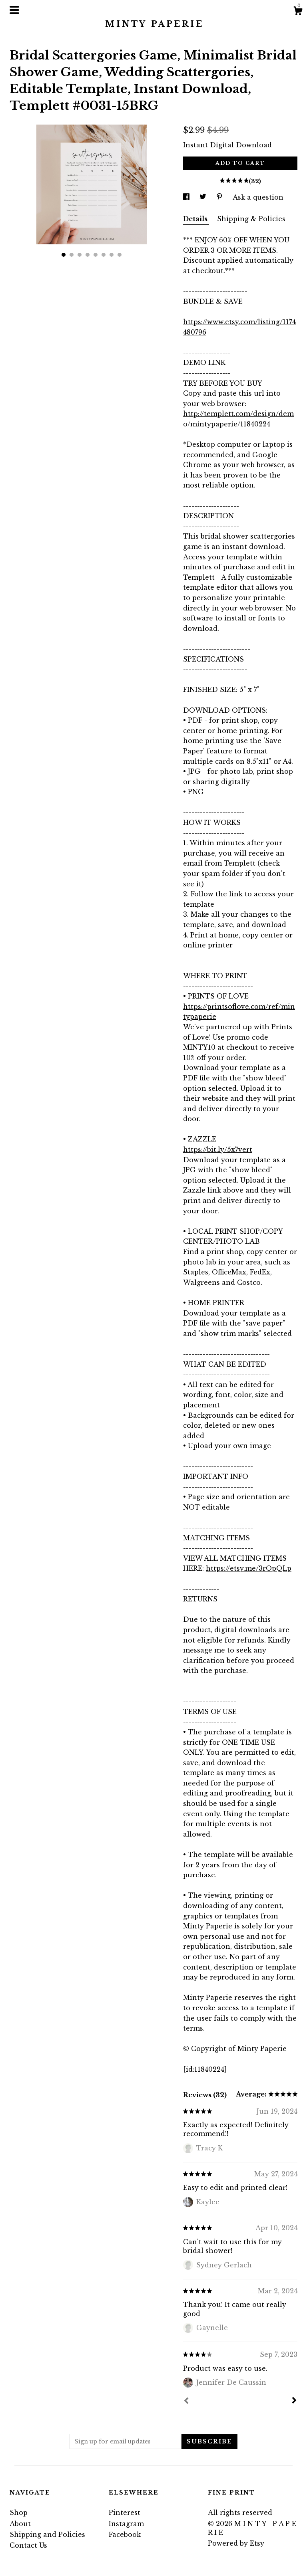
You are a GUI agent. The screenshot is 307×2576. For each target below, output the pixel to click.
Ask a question (258, 197)
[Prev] (186, 2401)
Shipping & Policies (251, 219)
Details (196, 219)
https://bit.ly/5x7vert (217, 1149)
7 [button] (112, 255)
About (20, 2524)
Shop (19, 2513)
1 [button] (64, 255)
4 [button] (88, 255)
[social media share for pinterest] (220, 197)
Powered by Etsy (236, 2543)
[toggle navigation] (14, 10)
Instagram (126, 2524)
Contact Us (28, 2545)
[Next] (294, 2401)
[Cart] (297, 12)
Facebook (125, 2534)
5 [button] (96, 255)
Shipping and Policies (47, 2534)
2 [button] (72, 255)
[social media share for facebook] (187, 197)
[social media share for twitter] (203, 197)
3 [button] (80, 255)
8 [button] (120, 255)
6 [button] (104, 255)
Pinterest (124, 2513)
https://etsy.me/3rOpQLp (248, 1568)
